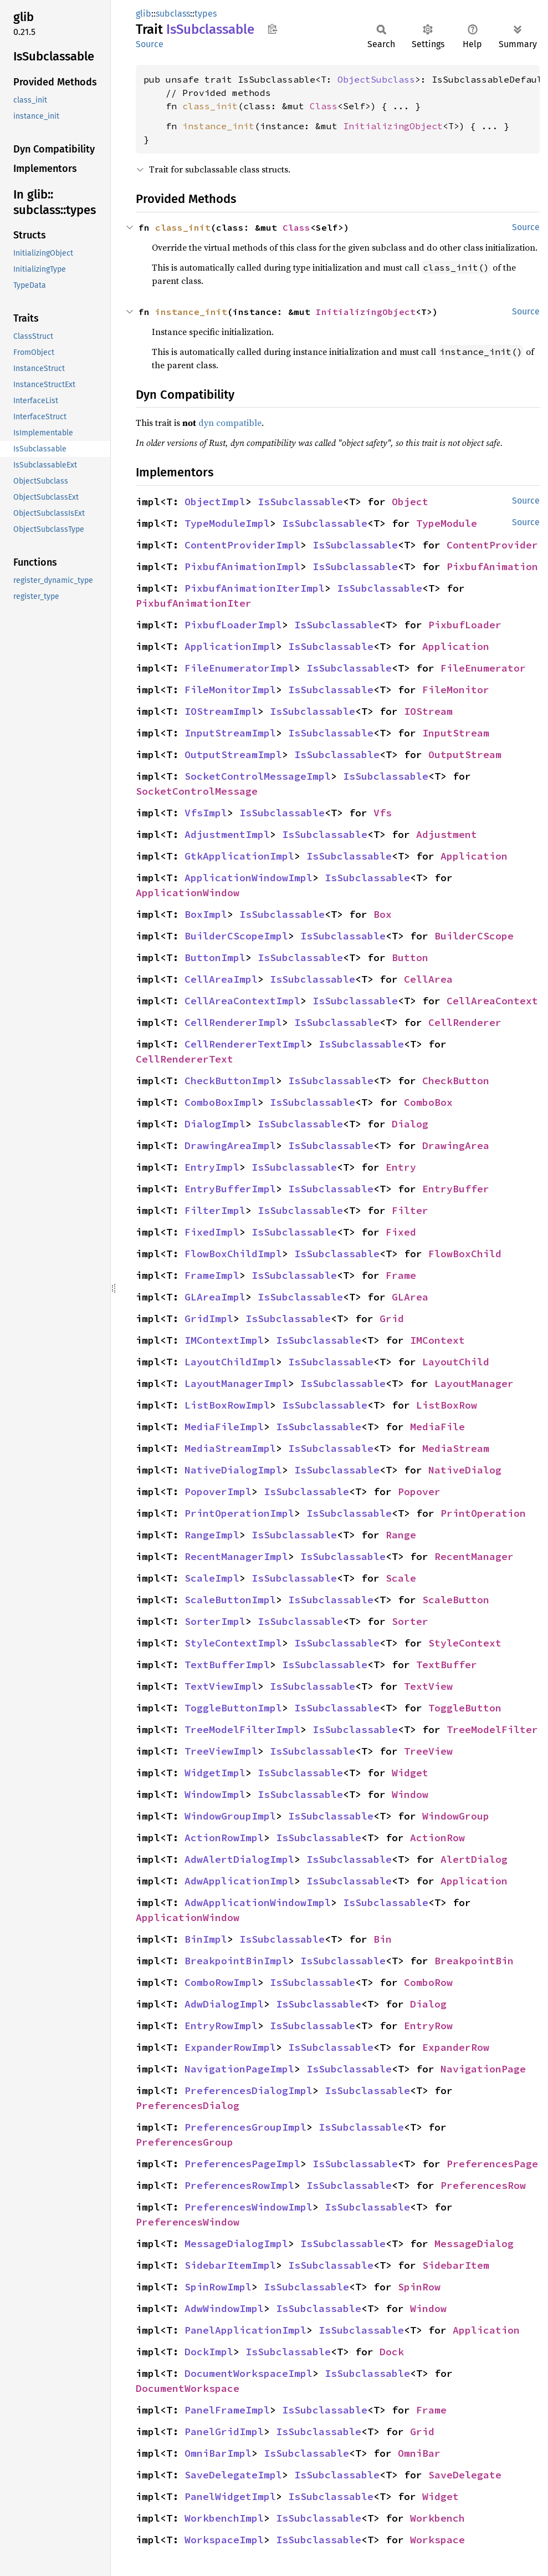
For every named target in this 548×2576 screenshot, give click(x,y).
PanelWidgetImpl (230, 2496)
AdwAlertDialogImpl (239, 1859)
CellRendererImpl (233, 1022)
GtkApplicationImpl (239, 856)
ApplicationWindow (187, 892)
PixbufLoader (464, 624)
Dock (392, 2351)
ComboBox (428, 1102)
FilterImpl (215, 1210)
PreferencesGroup (184, 2142)
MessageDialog (474, 2243)
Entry (401, 1167)
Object (410, 501)
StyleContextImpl (233, 1643)
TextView (428, 1686)
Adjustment (446, 834)
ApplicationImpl (230, 646)
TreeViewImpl (221, 1751)
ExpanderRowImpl (230, 2047)
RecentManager (474, 1556)
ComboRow (428, 1982)
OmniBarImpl (218, 2453)
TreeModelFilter (492, 1729)
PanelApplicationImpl (245, 2330)
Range (401, 1534)
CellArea (428, 979)
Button (410, 957)
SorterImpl (215, 1621)
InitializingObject (393, 125)
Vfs (382, 812)
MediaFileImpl (224, 1426)
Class (323, 105)
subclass (173, 13)
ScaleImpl (212, 1578)
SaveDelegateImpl (233, 2474)
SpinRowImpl (218, 2286)
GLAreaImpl (215, 1296)
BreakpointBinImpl (236, 1960)
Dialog (410, 1123)
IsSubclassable (300, 501)
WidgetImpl (215, 1772)
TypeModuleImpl (227, 523)
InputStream (455, 732)
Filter (410, 1210)
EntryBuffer (455, 1188)
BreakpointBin (474, 1960)
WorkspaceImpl (224, 2539)
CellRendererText (184, 1059)
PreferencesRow (483, 2185)
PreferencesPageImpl (242, 2163)
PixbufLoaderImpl (233, 624)
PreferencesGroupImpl (245, 2127)
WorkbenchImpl (224, 2518)
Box (382, 914)
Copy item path (272, 28)
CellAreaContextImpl (242, 1000)
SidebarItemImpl (230, 2265)
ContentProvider (492, 544)
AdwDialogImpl (224, 2004)
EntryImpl (212, 1167)
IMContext (437, 1340)
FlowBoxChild (464, 1253)
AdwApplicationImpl (239, 1880)
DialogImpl (215, 1123)
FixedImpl (212, 1232)
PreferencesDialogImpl (249, 2090)
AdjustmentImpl (227, 834)
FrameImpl (212, 1275)
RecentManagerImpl (236, 1556)
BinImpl (206, 1939)
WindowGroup (455, 1816)
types (205, 13)
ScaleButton (455, 1599)
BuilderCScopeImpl (236, 935)
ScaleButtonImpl (230, 1599)
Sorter (410, 1621)
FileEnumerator (483, 668)
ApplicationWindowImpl (249, 877)
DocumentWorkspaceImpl (249, 2373)
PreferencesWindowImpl (249, 2207)
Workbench (437, 2518)
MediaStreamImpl (230, 1448)
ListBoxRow (446, 1405)
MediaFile (437, 1426)
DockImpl (209, 2351)
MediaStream (455, 1448)
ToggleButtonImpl (233, 1707)
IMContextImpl (224, 1340)
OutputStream (464, 754)
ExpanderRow (455, 2047)
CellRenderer (464, 1022)
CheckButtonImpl (230, 1080)
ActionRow (437, 1837)
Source (149, 44)
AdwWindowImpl (224, 2308)
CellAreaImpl (221, 979)
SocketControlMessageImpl (258, 776)
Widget (410, 1772)
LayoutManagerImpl (236, 1383)
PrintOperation (483, 1513)
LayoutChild (455, 1361)
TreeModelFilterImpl (242, 1729)
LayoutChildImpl (230, 1361)
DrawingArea (455, 1145)
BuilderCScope (474, 935)
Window (410, 1794)
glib (143, 13)
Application (455, 646)
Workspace (437, 2539)
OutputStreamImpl (233, 754)
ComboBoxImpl (221, 1102)
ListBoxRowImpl (227, 1405)
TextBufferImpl (227, 1664)
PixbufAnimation (492, 566)
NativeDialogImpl (233, 1470)
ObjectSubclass (376, 79)
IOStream (428, 711)
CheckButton (455, 1080)
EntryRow (428, 2025)
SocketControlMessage (197, 791)
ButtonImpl (215, 957)
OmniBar (419, 2453)
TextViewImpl (221, 1686)
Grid (392, 1318)
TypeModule (446, 523)
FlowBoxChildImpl (233, 1253)
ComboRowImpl (221, 1982)
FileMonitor (455, 689)
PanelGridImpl (224, 2431)
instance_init (218, 125)
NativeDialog (464, 1470)
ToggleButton (464, 1707)
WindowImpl (215, 1794)
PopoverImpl (218, 1491)
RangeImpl (212, 1534)
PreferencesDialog (187, 2105)
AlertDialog (474, 1859)
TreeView (428, 1751)
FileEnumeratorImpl (239, 668)
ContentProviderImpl (242, 544)
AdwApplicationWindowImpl (258, 1902)
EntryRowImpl (221, 2025)
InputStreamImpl (230, 732)
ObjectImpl (215, 501)
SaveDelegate (464, 2474)
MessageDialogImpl (236, 2243)
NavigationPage (483, 2068)
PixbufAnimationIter (194, 603)
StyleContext (464, 1643)
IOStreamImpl (221, 711)
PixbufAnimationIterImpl (255, 588)
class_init (210, 105)
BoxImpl (206, 914)
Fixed (401, 1232)
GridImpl (209, 1318)
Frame (401, 1275)
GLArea (410, 1296)
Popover (419, 1491)
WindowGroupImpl (230, 1816)
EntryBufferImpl (230, 1188)
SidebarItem (455, 2265)
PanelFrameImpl (227, 2410)
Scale (401, 1578)
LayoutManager (474, 1383)
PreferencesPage (492, 2163)
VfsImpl (206, 812)
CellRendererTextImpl (245, 1044)
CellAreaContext (492, 1000)
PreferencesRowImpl (239, 2185)
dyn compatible (230, 422)
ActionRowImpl (224, 1837)
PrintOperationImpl (239, 1513)
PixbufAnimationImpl (242, 566)
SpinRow (419, 2286)
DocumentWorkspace (187, 2388)
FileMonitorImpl (230, 689)
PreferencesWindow (187, 2222)
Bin (382, 1939)
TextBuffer (446, 1664)
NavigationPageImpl (239, 2068)
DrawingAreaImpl (230, 1145)
